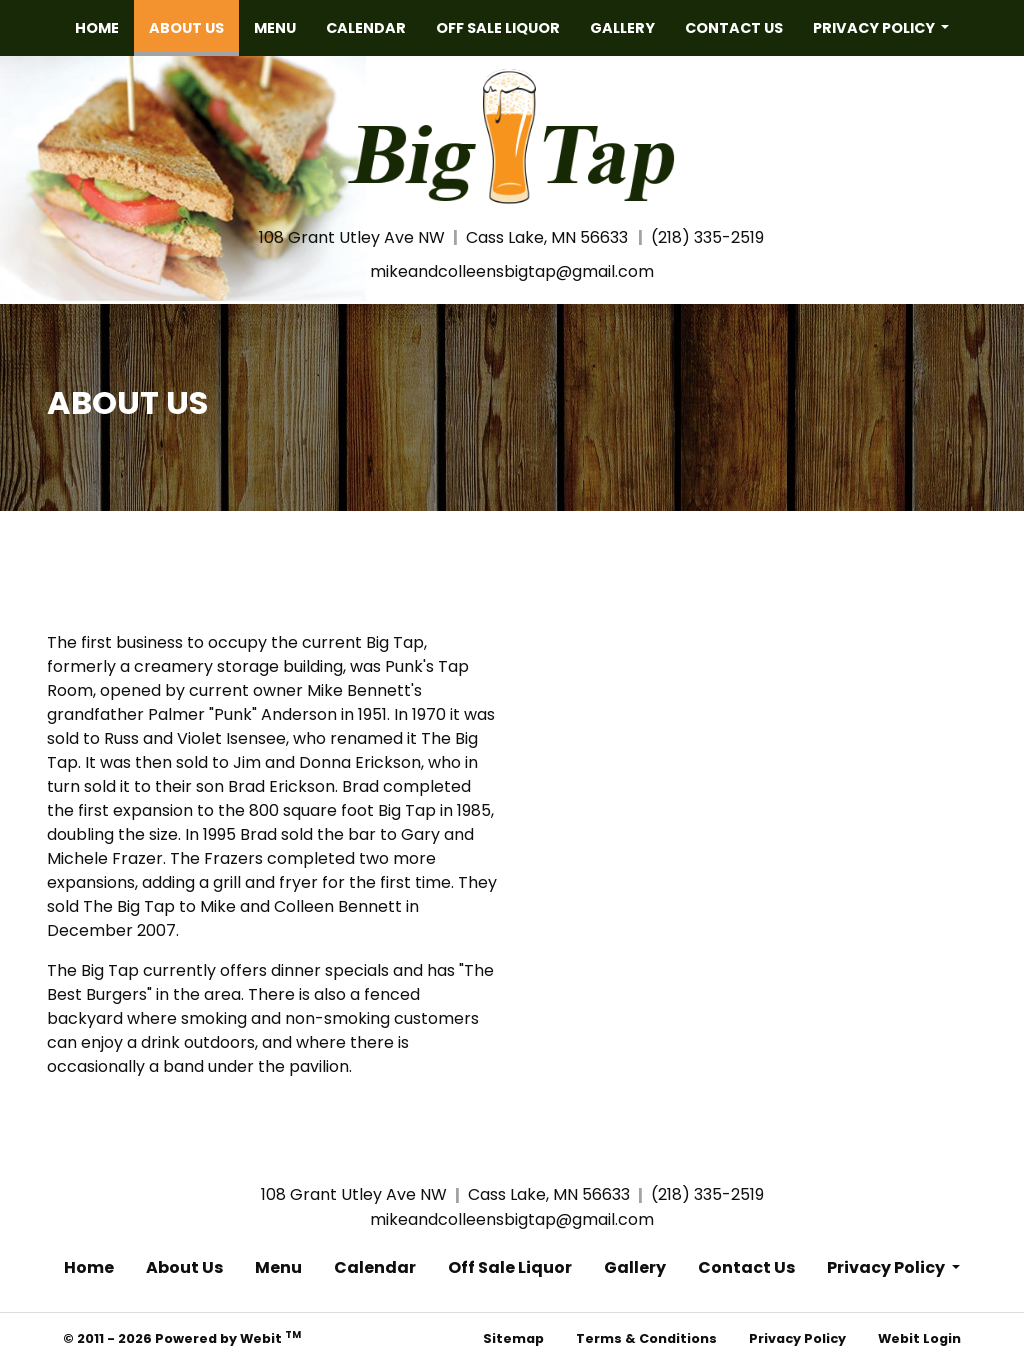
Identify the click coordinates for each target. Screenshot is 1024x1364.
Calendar (366, 28)
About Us (194, 22)
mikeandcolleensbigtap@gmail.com (512, 271)
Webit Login (919, 1338)
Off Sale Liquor (498, 28)
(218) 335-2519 (707, 237)
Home (97, 28)
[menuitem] (97, 28)
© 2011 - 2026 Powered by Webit (182, 1337)
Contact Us (734, 28)
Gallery (622, 28)
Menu (275, 28)
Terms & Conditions (646, 1338)
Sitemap (513, 1338)
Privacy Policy (797, 1338)
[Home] (512, 135)
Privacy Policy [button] (875, 28)
